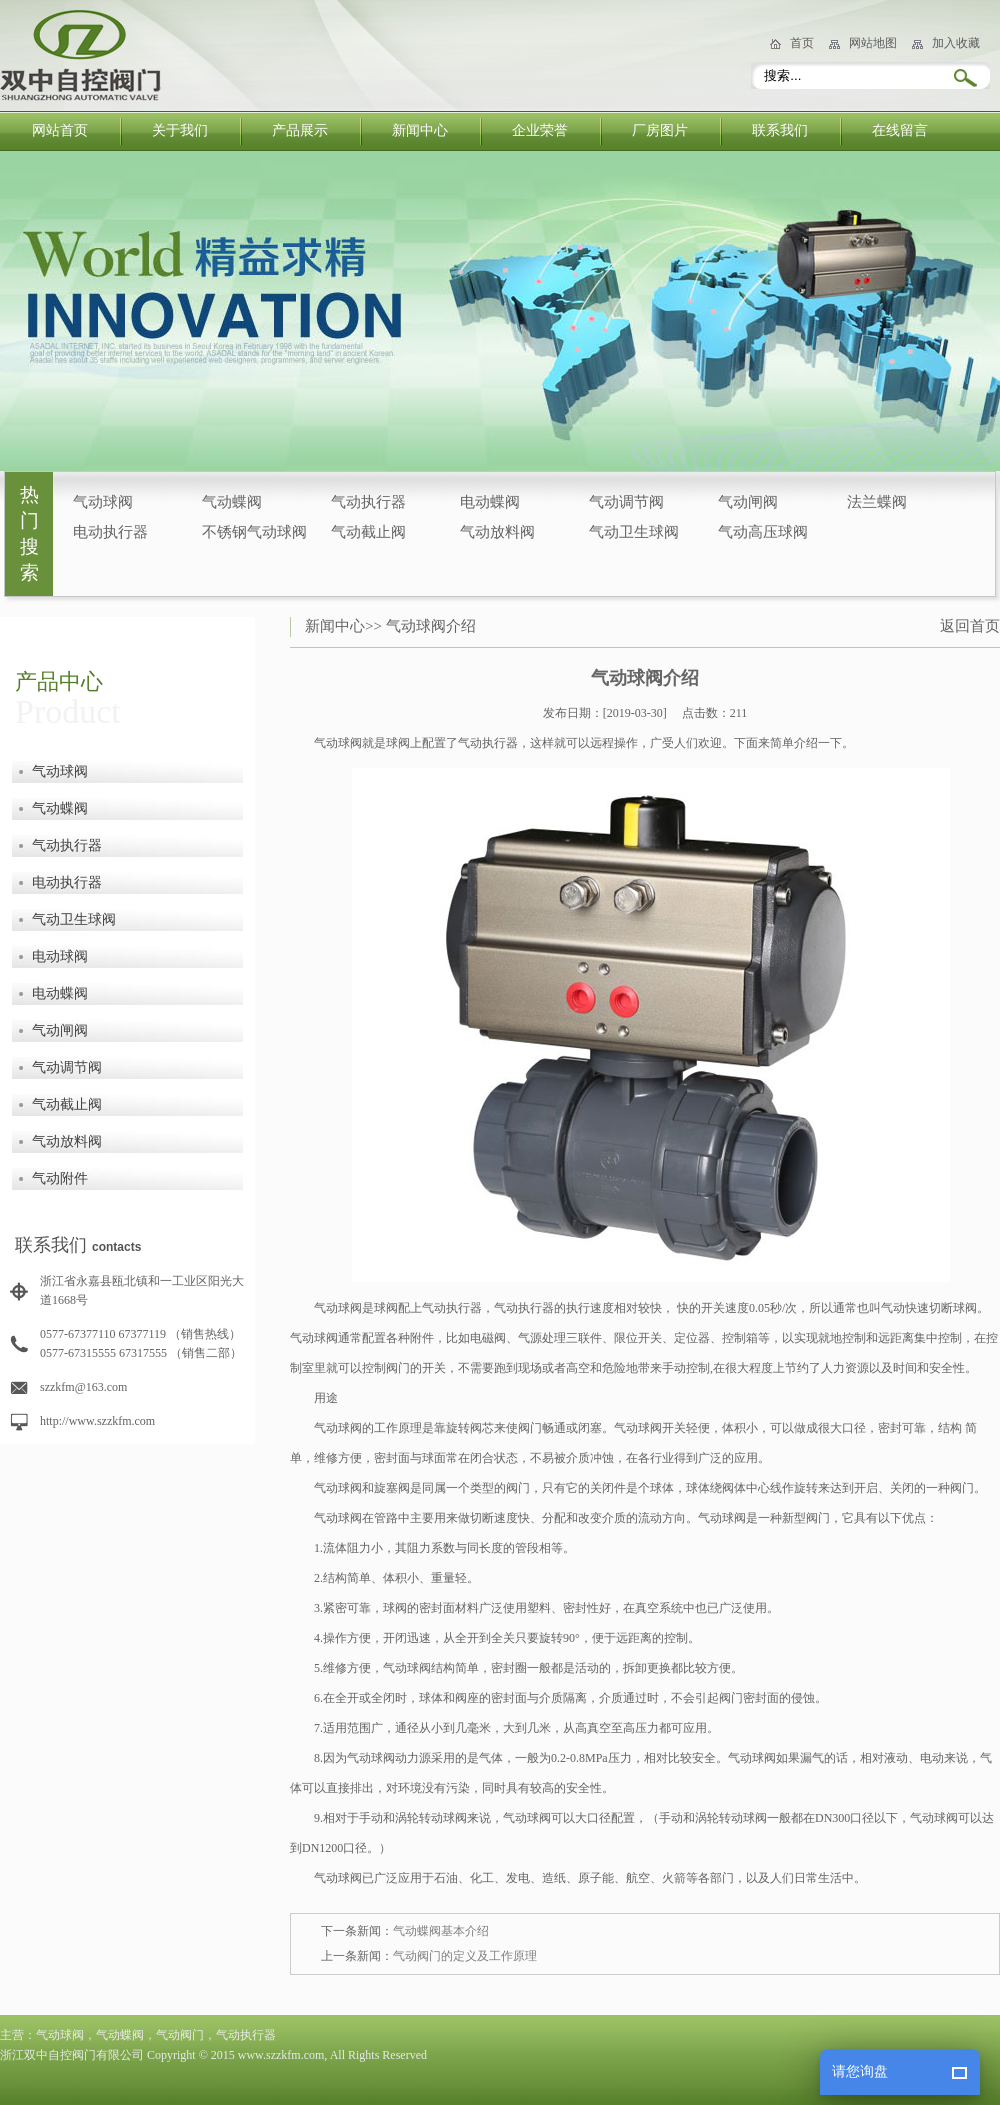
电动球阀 (60, 956)
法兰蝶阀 (877, 502)
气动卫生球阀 (634, 532)
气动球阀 (103, 502)
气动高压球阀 (763, 532)
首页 (802, 43)
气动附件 (60, 1178)
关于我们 (180, 130)
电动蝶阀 (490, 502)
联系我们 (780, 130)
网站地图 (873, 43)
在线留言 (900, 130)
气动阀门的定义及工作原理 (465, 1956)
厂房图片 (660, 130)
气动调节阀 (626, 502)
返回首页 (970, 626)
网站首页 (60, 130)
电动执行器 (110, 532)
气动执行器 (368, 502)
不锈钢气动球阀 (254, 532)
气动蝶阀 (232, 502)
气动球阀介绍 (431, 626)
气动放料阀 (497, 532)
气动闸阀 (748, 502)
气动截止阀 (368, 532)
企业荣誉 (540, 130)
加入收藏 (956, 43)
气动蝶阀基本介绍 (441, 1931)
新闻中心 (420, 130)
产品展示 (300, 130)
